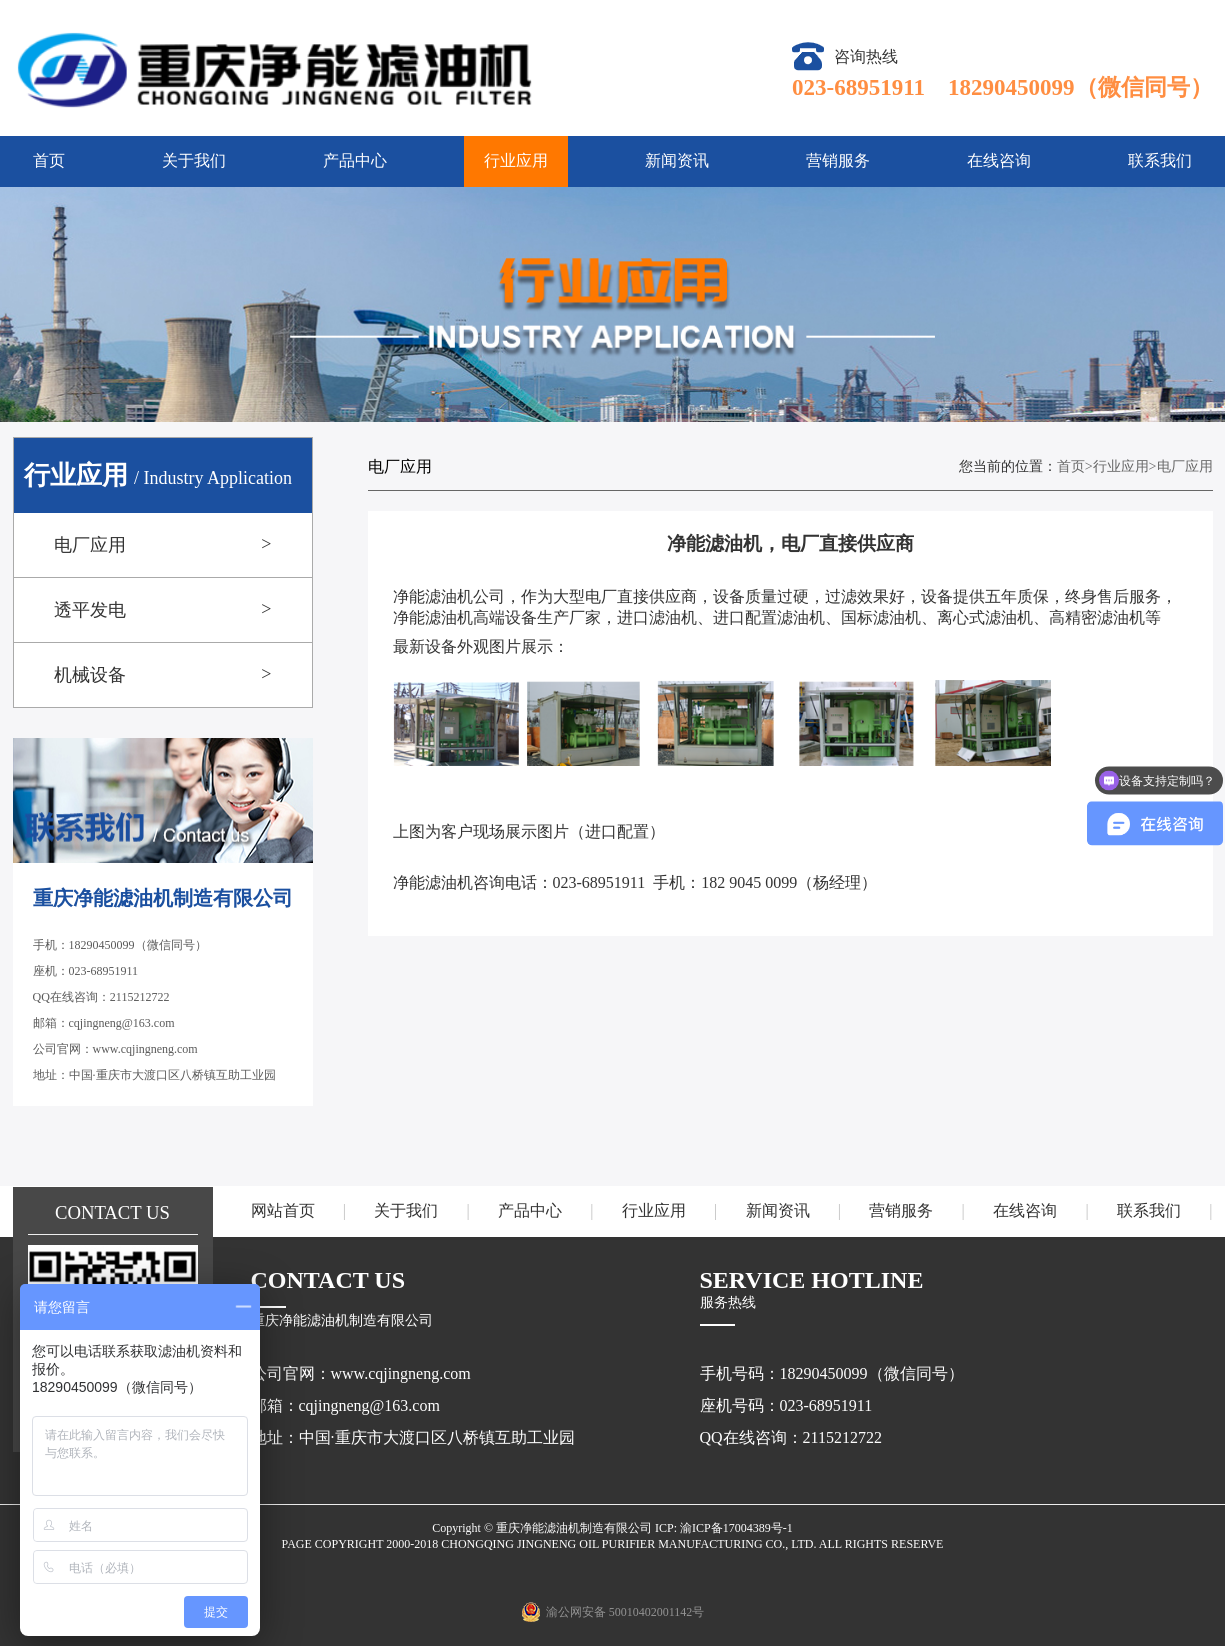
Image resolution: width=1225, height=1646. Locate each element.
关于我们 (194, 160)
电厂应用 (1185, 466)
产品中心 (355, 160)
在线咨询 (999, 160)
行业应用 (516, 160)
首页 (49, 160)
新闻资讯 (677, 160)
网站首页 (283, 1210)
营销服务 (838, 160)
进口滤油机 (657, 617)
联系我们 (1160, 160)
